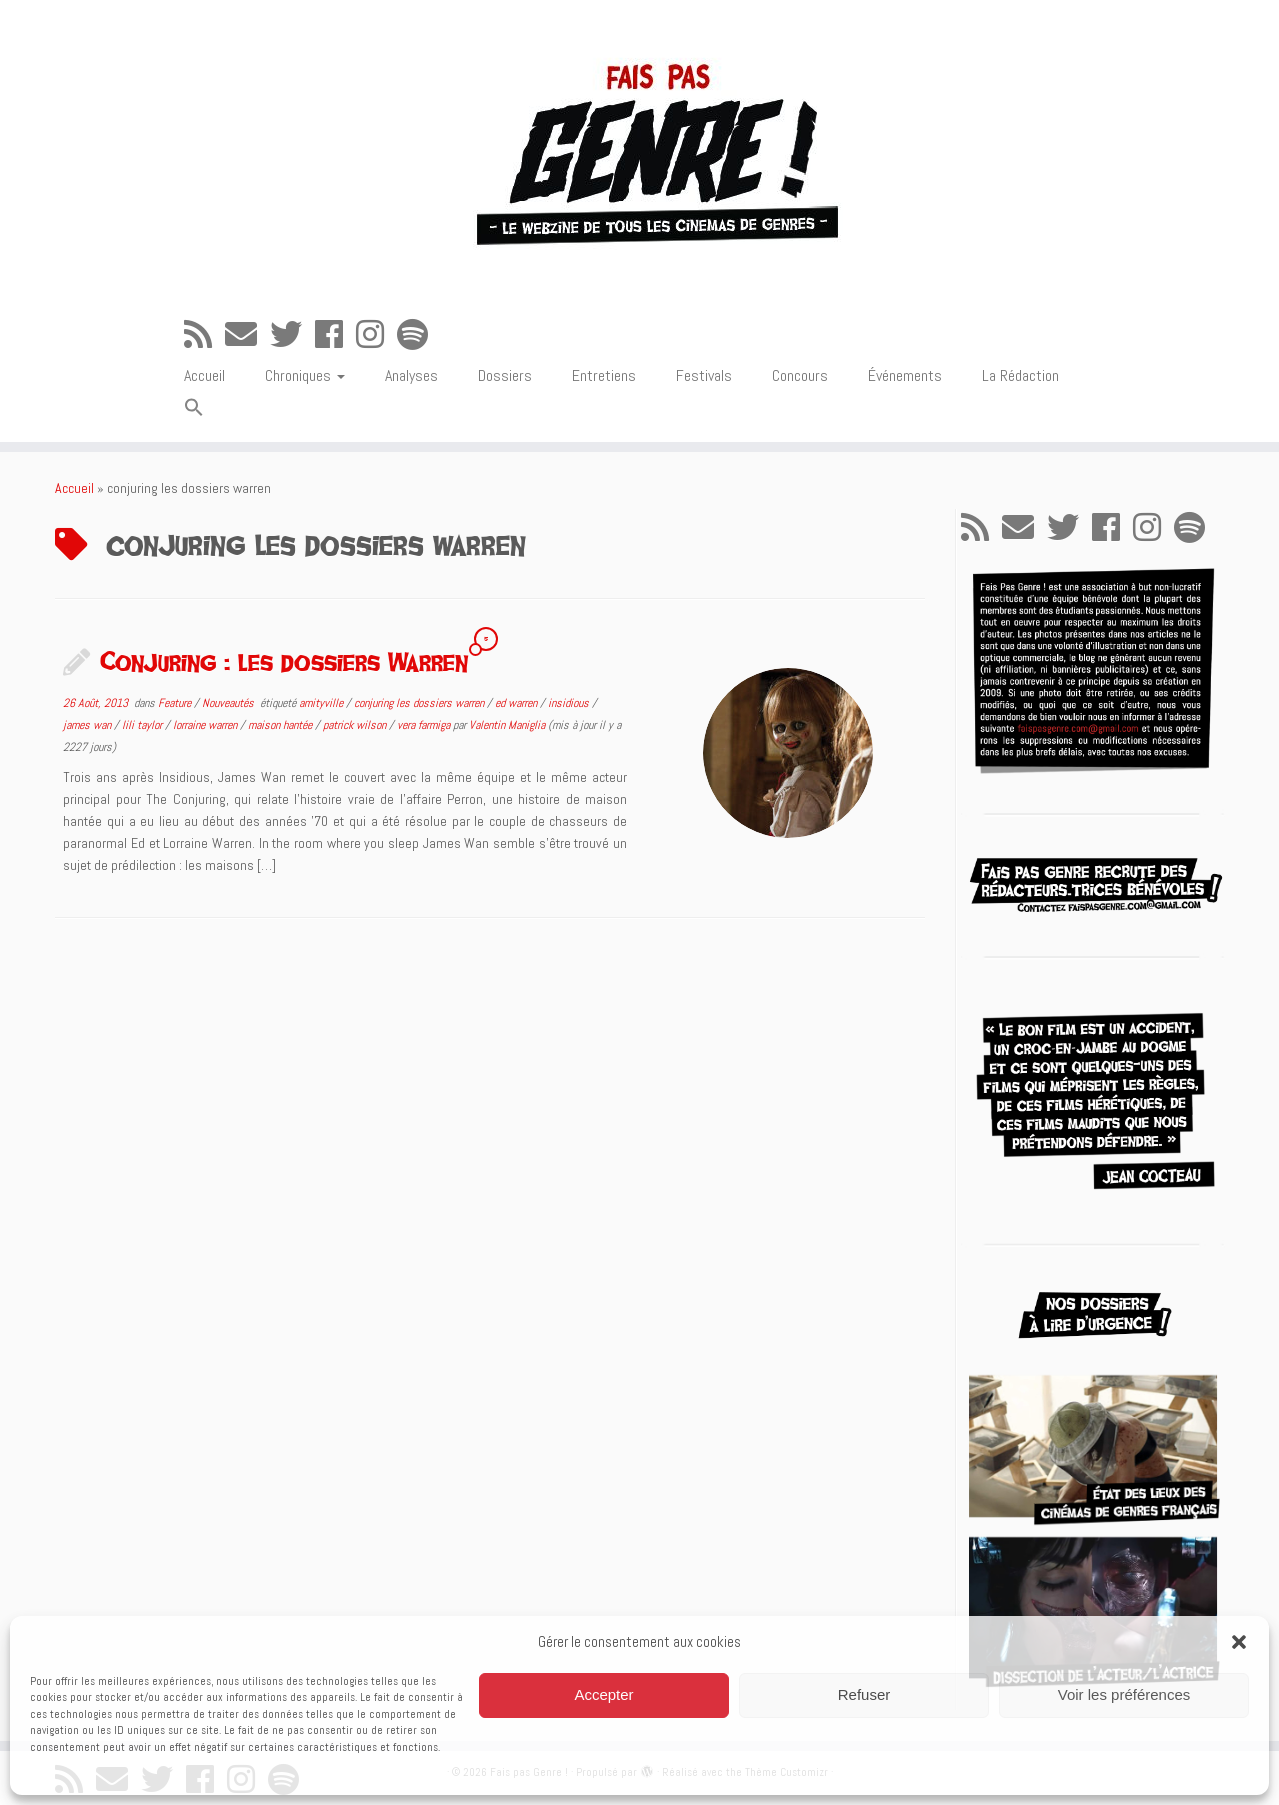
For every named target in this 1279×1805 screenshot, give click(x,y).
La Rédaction (1020, 375)
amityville (322, 703)
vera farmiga (425, 725)
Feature (176, 703)
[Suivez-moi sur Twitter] (292, 335)
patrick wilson (356, 725)
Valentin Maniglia (507, 725)
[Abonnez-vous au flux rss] (204, 335)
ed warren (517, 703)
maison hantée (281, 725)
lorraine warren (206, 725)
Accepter (603, 1694)
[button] (1239, 1642)
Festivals (704, 375)
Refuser (864, 1694)
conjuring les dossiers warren (420, 703)
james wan (88, 725)
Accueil (204, 375)
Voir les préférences (1124, 1694)
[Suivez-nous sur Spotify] (419, 335)
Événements (905, 375)
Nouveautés (229, 703)
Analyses (411, 375)
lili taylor (143, 725)
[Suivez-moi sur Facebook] (335, 335)
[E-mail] (247, 335)
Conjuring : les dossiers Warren (284, 661)
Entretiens (604, 375)
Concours (800, 375)
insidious (570, 703)
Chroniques (305, 375)
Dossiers (505, 375)
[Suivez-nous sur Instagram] (376, 335)
